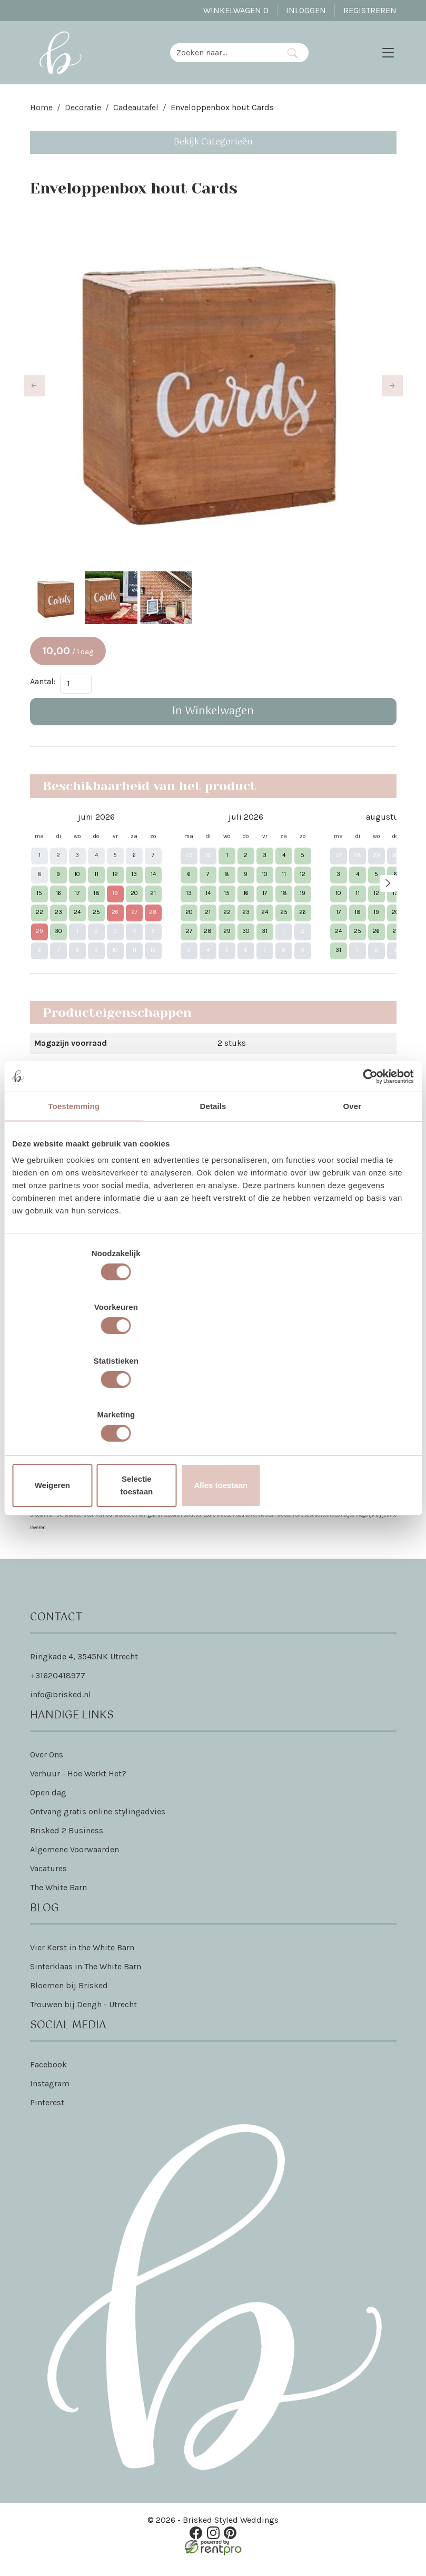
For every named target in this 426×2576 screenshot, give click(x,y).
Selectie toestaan (213, 1403)
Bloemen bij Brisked (69, 1998)
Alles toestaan (348, 1403)
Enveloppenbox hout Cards (222, 116)
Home (41, 116)
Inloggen (306, 10)
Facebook (48, 2077)
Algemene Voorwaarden (74, 1862)
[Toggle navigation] (388, 56)
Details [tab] (213, 1194)
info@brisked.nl (60, 1707)
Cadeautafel (135, 116)
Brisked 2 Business (66, 1843)
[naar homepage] (66, 57)
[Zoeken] (298, 56)
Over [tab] (352, 1194)
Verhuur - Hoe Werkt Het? (78, 1786)
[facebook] (199, 2544)
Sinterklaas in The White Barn (85, 1979)
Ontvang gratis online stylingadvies (97, 1824)
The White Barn (58, 1900)
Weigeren (77, 1403)
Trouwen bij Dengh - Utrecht (83, 2017)
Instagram (50, 2096)
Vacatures (48, 1881)
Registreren (370, 10)
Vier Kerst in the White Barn (82, 1960)
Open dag (48, 1805)
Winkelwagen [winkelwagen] (236, 10)
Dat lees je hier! (249, 1491)
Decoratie (83, 116)
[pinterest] (227, 2544)
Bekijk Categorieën (213, 150)
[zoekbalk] (229, 56)
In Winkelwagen (213, 722)
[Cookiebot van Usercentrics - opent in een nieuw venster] (368, 1164)
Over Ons (46, 1767)
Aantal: (43, 692)
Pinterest (47, 2115)
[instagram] (213, 2544)
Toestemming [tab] (74, 1194)
